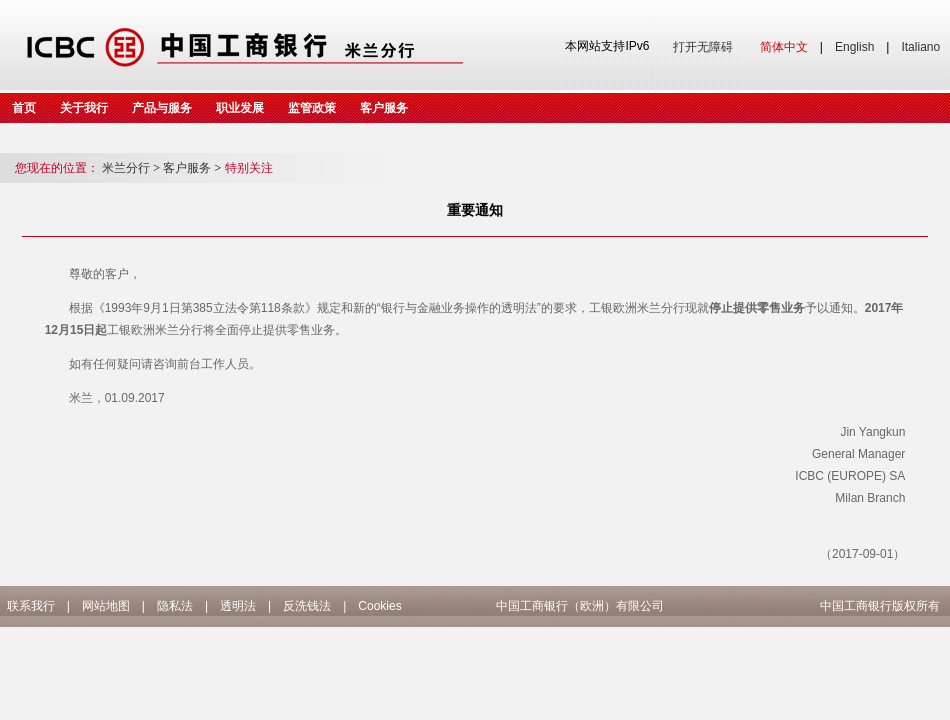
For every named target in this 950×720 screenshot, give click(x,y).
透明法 (238, 606)
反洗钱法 (307, 606)
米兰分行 (131, 168)
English (854, 47)
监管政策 (312, 108)
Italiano (920, 47)
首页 (24, 108)
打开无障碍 (703, 47)
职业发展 (240, 108)
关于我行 (84, 108)
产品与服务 (162, 108)
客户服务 (384, 108)
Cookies (379, 606)
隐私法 (175, 606)
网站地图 (106, 606)
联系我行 (31, 606)
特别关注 (249, 168)
